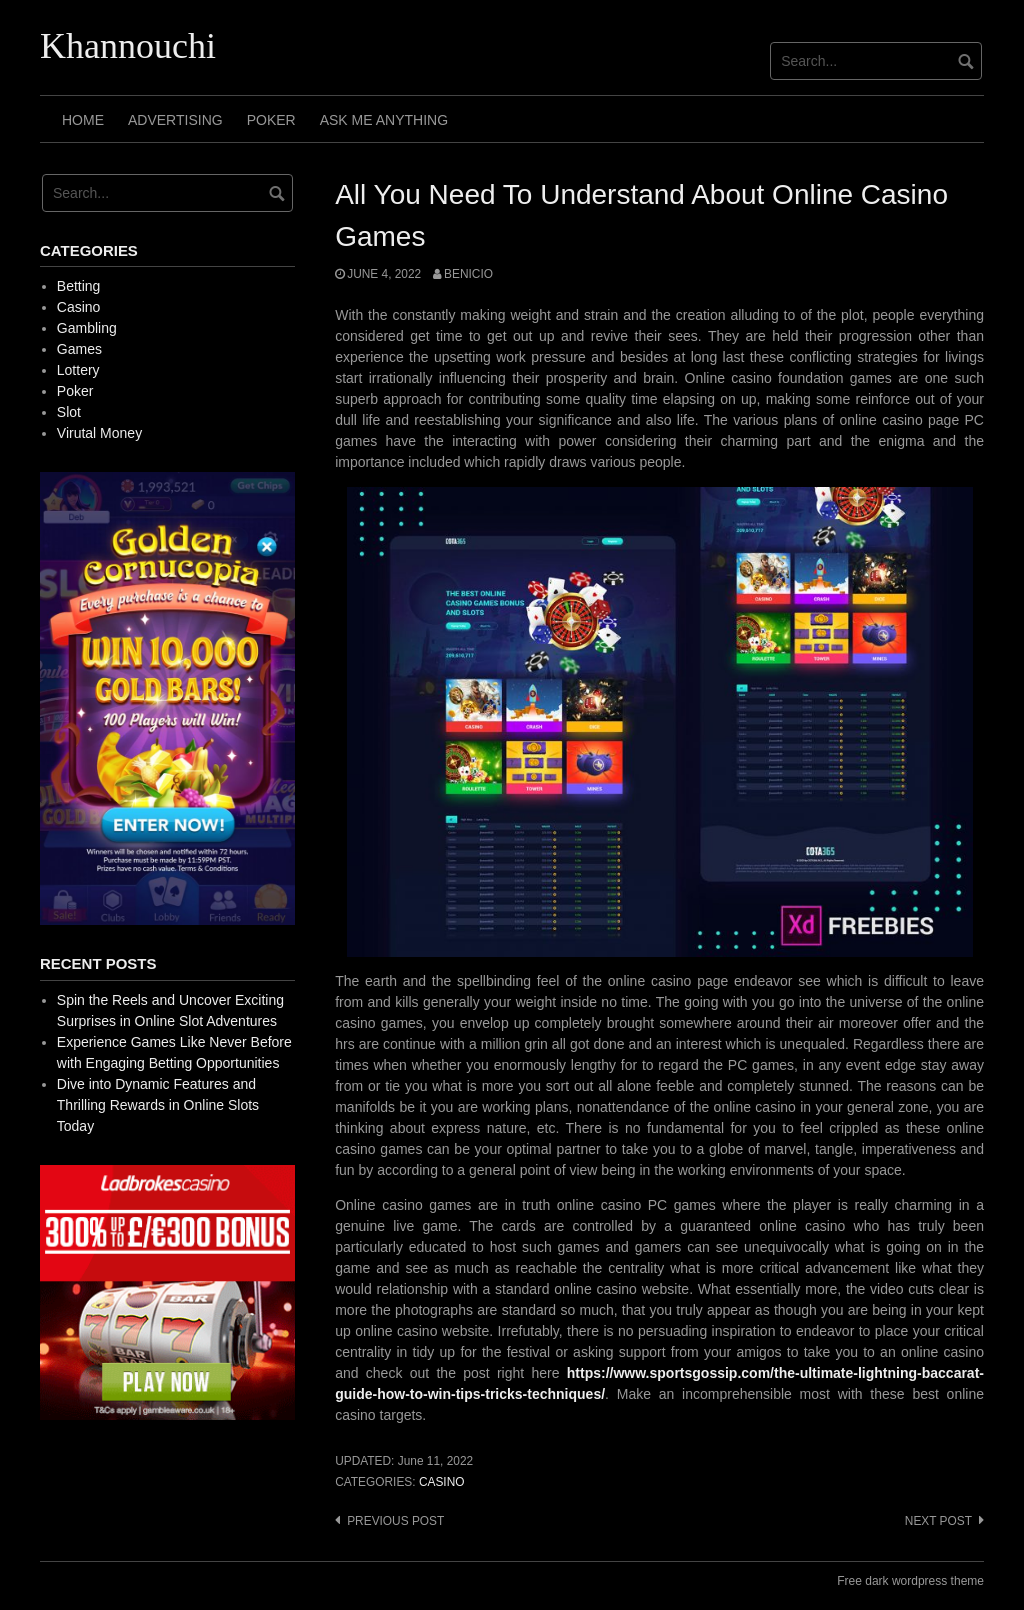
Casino (442, 1482)
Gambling (87, 328)
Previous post (395, 1521)
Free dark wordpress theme (910, 1581)
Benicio (468, 274)
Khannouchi (128, 46)
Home (83, 120)
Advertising (175, 120)
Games (79, 349)
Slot (69, 412)
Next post (938, 1521)
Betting (79, 286)
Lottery (78, 370)
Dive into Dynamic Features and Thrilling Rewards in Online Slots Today (158, 1105)
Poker (271, 120)
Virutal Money (99, 433)
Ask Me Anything (384, 120)
